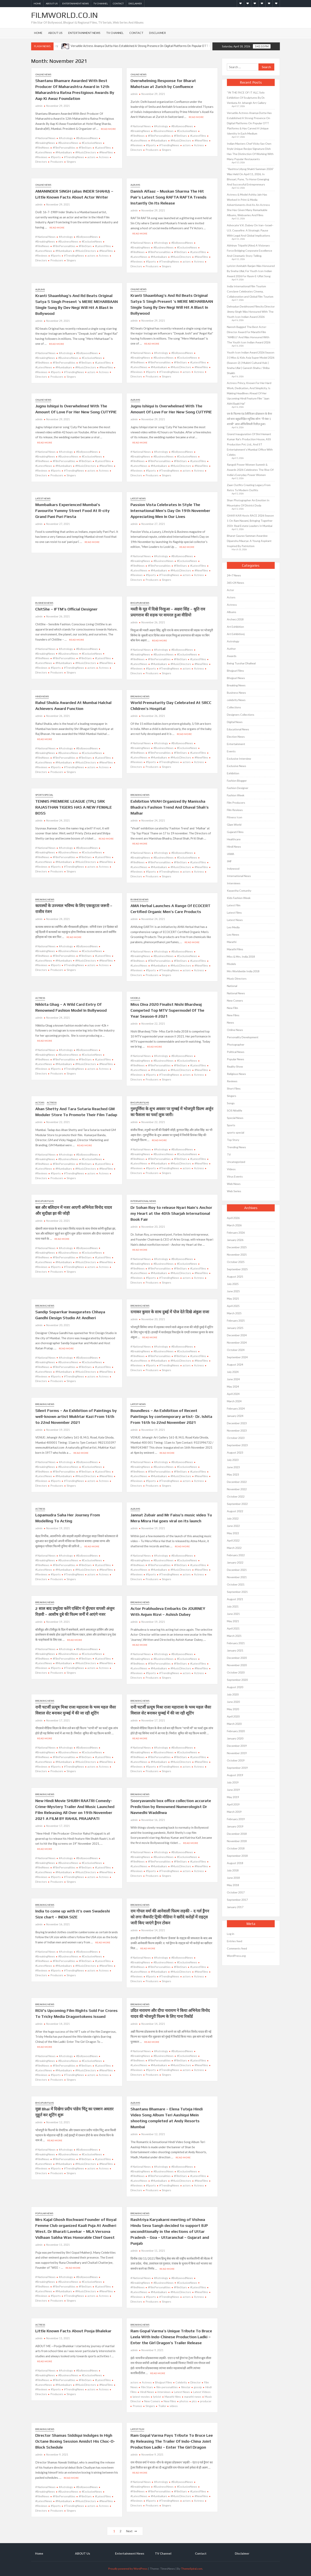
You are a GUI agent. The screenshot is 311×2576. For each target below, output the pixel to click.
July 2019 (233, 1782)
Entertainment (236, 744)
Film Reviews (235, 810)
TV (229, 1154)
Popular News (44, 2213)
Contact (118, 3)
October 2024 (236, 1350)
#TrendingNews (74, 157)
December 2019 (237, 1745)
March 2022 (234, 1547)
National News (236, 993)
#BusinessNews (68, 142)
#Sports (56, 157)
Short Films (234, 1088)
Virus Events (235, 1176)
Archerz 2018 (235, 619)
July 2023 (233, 1459)
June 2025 (233, 1291)
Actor (230, 590)
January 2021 (235, 1650)
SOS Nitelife (234, 1110)
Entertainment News (75, 3)
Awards (231, 656)
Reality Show (235, 1066)
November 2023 (237, 1430)
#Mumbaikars (64, 152)
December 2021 (237, 1569)
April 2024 (233, 1393)
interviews (164, 2392)
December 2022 (237, 1481)
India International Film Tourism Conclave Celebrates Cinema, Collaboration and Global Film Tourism (250, 291)
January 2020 (235, 1738)
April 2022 (233, 1540)
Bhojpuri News (140, 602)
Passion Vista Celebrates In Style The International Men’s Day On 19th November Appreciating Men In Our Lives (170, 510)
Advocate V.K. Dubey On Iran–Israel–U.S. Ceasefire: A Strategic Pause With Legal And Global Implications (250, 230)
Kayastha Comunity (239, 890)
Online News (43, 74)
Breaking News (140, 696)
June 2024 (233, 1379)
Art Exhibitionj (236, 634)
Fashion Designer (237, 788)
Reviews (232, 1081)
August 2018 (235, 1863)
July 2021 (233, 1606)
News (230, 1022)
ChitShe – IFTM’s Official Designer (66, 609)
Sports (231, 1125)
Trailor (162, 2406)
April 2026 (233, 1218)
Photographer (235, 1044)
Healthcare (234, 839)
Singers (71, 161)
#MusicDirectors (85, 152)
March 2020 (234, 1723)
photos (183, 2401)
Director (195, 2382)
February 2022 (236, 1555)
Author (231, 648)
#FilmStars (85, 147)
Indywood (233, 868)
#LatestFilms (103, 147)
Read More (108, 128)
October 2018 (236, 1848)
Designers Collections (240, 714)
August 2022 (235, 1511)
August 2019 (235, 1775)
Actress (104, 157)
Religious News (236, 1073)
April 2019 (233, 1804)
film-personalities (167, 2387)
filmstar (185, 2387)
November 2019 (237, 1753)
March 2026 (234, 1225)
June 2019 (233, 1789)
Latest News (42, 498)
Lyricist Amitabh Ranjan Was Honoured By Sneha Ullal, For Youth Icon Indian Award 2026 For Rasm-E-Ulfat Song (251, 271)
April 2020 (233, 1716)
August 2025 (235, 1276)
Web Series (234, 1191)
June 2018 (233, 1877)
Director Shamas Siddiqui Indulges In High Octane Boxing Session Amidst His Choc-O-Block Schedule (75, 2441)
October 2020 (236, 1672)
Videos (231, 1169)
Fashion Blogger (237, 780)
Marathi (231, 942)
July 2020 (233, 1694)
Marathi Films (235, 949)
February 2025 (236, 1320)
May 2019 (233, 1797)
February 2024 (236, 1408)
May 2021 (233, 1621)
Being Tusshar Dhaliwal (241, 663)
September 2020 (237, 1679)
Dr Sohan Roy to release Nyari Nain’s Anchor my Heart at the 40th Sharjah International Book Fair (171, 1213)
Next (129, 2531)
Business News (44, 602)
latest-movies (141, 2396)
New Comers (152, 2401)
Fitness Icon (234, 817)
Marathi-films (173, 2396)
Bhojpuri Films (140, 1102)
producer (205, 2401)
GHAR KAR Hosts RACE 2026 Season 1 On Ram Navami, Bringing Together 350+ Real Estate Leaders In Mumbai (250, 520)
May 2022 (233, 1533)
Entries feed (234, 1941)
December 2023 (237, 1423)
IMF (229, 861)
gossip (198, 2387)
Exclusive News (236, 766)
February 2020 (236, 1731)
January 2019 (235, 1826)
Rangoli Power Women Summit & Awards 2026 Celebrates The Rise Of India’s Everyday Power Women (250, 470)
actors (91, 157)
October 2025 (236, 1262)
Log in (230, 1933)
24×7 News (234, 575)
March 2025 (234, 1313)
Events (231, 751)
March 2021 (234, 1635)
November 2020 (237, 1665)
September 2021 (237, 1591)
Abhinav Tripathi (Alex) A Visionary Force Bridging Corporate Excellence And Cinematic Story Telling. (249, 250)
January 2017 (235, 1907)
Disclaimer (135, 3)
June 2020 (233, 1701)
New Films (170, 2401)
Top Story (233, 1139)
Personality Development (242, 1037)
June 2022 (233, 1525)
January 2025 (235, 1328)
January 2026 (235, 1240)
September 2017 (237, 1899)
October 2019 (236, 1760)
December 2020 (237, 1657)
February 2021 (236, 1643)
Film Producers (236, 802)
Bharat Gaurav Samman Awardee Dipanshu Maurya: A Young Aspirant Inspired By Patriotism (249, 541)
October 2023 (236, 1437)
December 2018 (237, 1833)
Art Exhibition (235, 626)
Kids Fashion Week (239, 898)
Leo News (233, 934)
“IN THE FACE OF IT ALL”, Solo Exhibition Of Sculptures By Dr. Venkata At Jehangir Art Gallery (63, 46)
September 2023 (237, 1445)
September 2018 (237, 1855)
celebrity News (236, 700)
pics (194, 2401)
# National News (45, 138)
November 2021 (237, 1577)
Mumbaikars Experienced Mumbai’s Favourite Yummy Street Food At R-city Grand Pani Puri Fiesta (72, 510)
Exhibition (233, 773)
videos (174, 2406)
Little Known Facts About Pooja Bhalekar (73, 2331)
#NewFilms (106, 152)
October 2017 (236, 1892)
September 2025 (237, 1269)
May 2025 (233, 1298)
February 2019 (236, 1819)
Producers (56, 161)
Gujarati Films (235, 832)
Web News (234, 1183)
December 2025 (237, 1247)
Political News (235, 1052)
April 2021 (233, 1628)
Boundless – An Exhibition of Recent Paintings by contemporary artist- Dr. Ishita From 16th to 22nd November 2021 (171, 1416)
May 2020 (233, 1709)
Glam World (234, 824)
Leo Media (233, 927)
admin (38, 105)
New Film (232, 1008)
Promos (137, 2406)
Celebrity (181, 2382)
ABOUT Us (52, 3)
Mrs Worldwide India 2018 (243, 971)
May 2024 (233, 1386)
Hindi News (42, 696)
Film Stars (147, 2387)
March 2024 (234, 1401)
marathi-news (192, 2396)
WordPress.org (236, 1955)
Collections (234, 707)
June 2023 (233, 1467)
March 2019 (234, 1811)
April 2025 (233, 1306)
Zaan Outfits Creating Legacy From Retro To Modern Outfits (249, 487)
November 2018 (237, 1841)
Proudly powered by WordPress (128, 2568)
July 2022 (233, 1518)
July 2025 (233, 1284)
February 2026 (236, 1232)
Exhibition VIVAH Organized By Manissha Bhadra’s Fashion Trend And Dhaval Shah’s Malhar (170, 807)
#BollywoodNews (87, 138)
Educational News (238, 729)
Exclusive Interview (239, 758)
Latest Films (234, 912)
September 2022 (237, 1503)
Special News (235, 1117)
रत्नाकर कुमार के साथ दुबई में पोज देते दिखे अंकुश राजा (170, 1311)
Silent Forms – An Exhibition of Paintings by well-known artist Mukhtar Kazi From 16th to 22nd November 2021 (76, 1416)
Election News (236, 736)
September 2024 (237, 1357)
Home (37, 3)
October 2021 (236, 1584)
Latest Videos (202, 2392)
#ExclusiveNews (92, 142)
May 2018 (233, 1885)
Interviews (233, 883)
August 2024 (235, 1364)
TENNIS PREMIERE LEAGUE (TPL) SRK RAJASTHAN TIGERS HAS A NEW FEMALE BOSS (73, 807)
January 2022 (235, 1562)
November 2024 (237, 1342)
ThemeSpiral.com (191, 2568)
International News (143, 1201)
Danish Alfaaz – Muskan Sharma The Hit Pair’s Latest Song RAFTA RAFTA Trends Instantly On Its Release (168, 197)
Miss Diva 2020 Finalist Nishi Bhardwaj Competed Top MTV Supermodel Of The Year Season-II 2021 (167, 1010)
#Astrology (66, 138)
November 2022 (237, 1489)
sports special (44, 794)
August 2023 (235, 1452)
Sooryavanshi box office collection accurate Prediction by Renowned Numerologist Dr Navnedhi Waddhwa (171, 1806)
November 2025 (237, 1254)
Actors (39, 1102)
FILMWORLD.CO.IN (64, 15)
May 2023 (233, 1474)
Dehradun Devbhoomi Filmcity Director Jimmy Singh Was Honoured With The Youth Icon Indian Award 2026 (251, 311)
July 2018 (233, 1870)
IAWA (230, 854)
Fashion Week (235, 795)
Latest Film (137, 2429)
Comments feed (237, 1948)
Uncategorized (236, 1161)
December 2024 (237, 1335)
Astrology (233, 641)
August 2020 (235, 1687)
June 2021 (233, 1613)
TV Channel (100, 3)
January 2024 (235, 1415)
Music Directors (237, 978)
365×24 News (235, 582)
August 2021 (235, 1599)
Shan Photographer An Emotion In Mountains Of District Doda (248, 503)
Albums (135, 184)
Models (135, 997)
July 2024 (233, 1371)
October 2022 (236, 1496)
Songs (231, 1103)
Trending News (236, 1147)
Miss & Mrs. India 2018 (241, 956)
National (232, 986)
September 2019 (237, 1767)
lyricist (157, 2396)
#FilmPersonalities (64, 147)
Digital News (235, 722)
